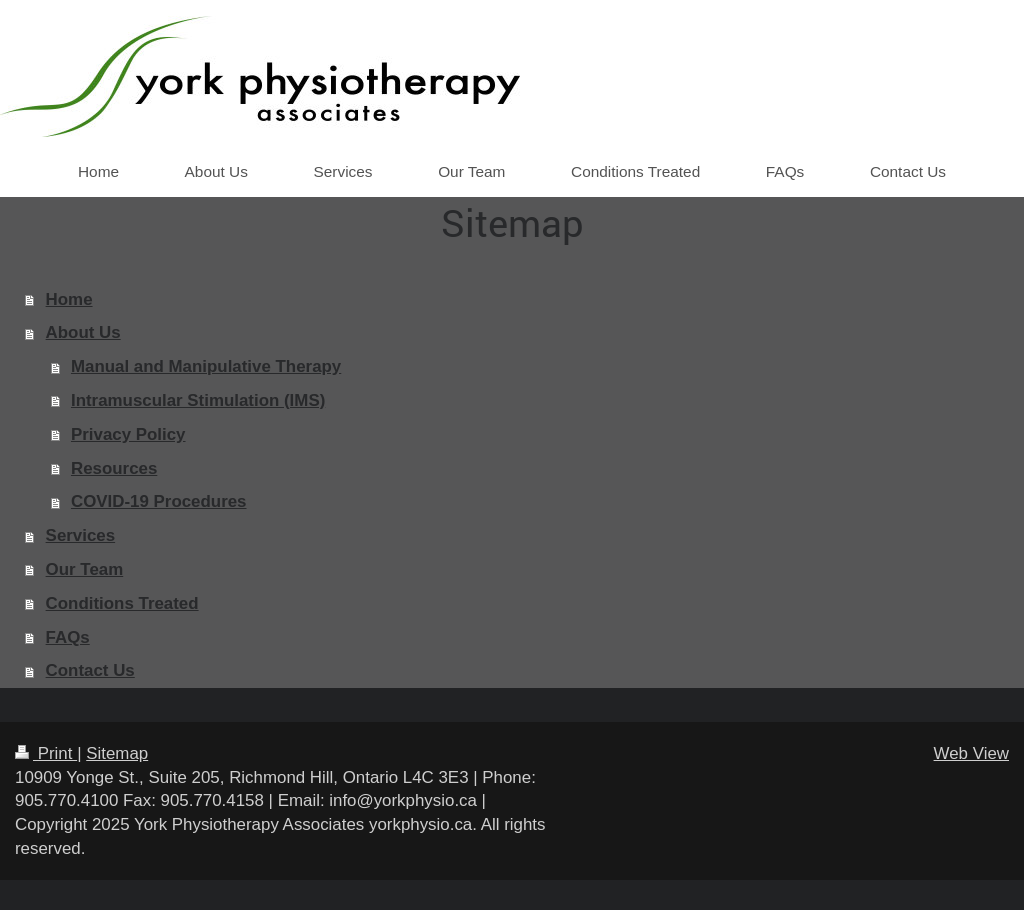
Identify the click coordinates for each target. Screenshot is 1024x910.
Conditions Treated (122, 603)
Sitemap (117, 753)
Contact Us (90, 670)
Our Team (85, 569)
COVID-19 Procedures (159, 501)
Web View (971, 753)
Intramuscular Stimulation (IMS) (198, 400)
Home (69, 299)
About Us (83, 332)
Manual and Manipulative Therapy (206, 366)
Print (46, 753)
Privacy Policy (128, 434)
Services (81, 535)
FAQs (68, 637)
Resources (114, 468)
